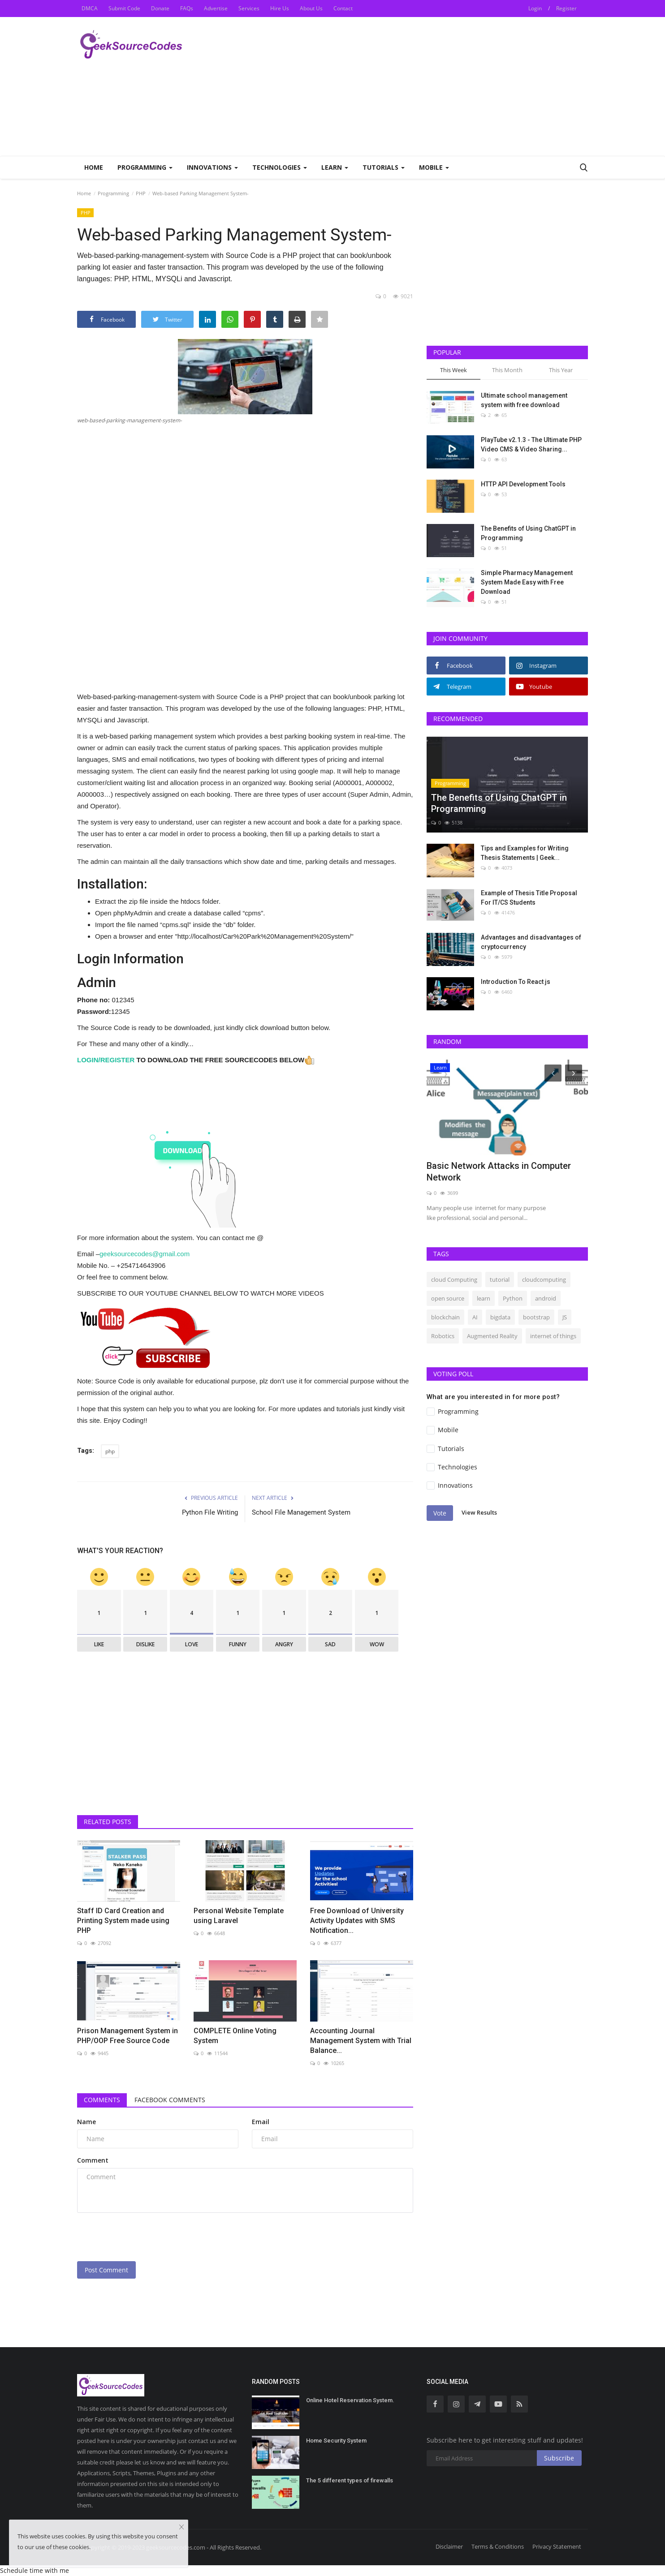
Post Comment (106, 2270)
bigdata (500, 1317)
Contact (343, 8)
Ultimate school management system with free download (524, 400)
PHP (141, 193)
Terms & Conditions (497, 2546)
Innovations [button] (212, 167)
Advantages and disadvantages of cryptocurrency (531, 942)
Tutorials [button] (384, 167)
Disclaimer (449, 2546)
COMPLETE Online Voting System (235, 2035)
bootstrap (536, 1317)
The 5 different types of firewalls (349, 2480)
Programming (113, 193)
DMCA (90, 8)
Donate (160, 8)
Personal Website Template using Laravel (239, 1915)
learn (483, 1298)
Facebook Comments (169, 2099)
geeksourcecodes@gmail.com (144, 1254)
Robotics (442, 1336)
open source (447, 1298)
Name (86, 2121)
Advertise (216, 8)
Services (248, 8)
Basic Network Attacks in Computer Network (499, 1171)
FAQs (186, 8)
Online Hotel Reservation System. (350, 2400)
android (545, 1298)
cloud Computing (454, 1279)
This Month (507, 370)
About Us (311, 8)
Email (260, 2121)
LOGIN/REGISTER (105, 1060)
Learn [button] (334, 167)
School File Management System (301, 1512)
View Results (479, 1512)
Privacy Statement (556, 2546)
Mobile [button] (434, 167)
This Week (453, 370)
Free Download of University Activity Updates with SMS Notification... (357, 1920)
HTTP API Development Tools (523, 484)
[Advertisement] (425, 86)
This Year (561, 370)
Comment (92, 2160)
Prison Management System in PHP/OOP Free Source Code (127, 2035)
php (110, 1451)
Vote (439, 1513)
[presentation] (145, 2237)
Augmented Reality (492, 1336)
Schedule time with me (34, 2570)
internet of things (553, 1336)
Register (566, 8)
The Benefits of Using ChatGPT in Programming (528, 533)
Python (512, 1298)
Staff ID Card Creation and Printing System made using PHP (123, 1920)
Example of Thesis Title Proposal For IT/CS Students (529, 897)
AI (475, 1317)
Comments (102, 2099)
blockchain (445, 1317)
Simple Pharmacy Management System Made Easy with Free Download (527, 582)
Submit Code (124, 8)
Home (93, 167)
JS (564, 1317)
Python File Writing (210, 1512)
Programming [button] (145, 167)
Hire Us (279, 8)
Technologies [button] (279, 167)
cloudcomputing (544, 1279)
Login (535, 8)
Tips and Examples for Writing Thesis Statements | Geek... (525, 853)
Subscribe (559, 2458)
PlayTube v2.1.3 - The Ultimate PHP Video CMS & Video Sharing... (531, 444)
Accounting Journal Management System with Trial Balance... (360, 2040)
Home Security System (336, 2440)
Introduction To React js (515, 981)
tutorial (500, 1279)
